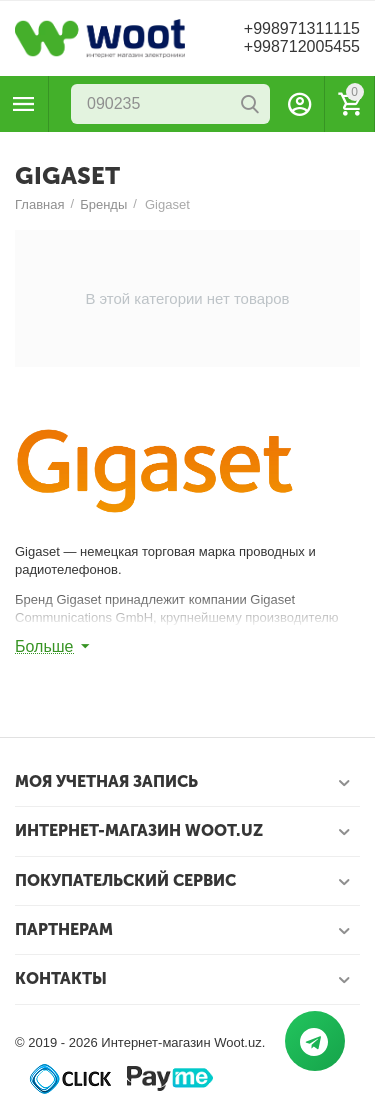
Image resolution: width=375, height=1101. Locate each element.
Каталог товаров (24, 104)
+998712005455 (302, 46)
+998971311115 (302, 28)
